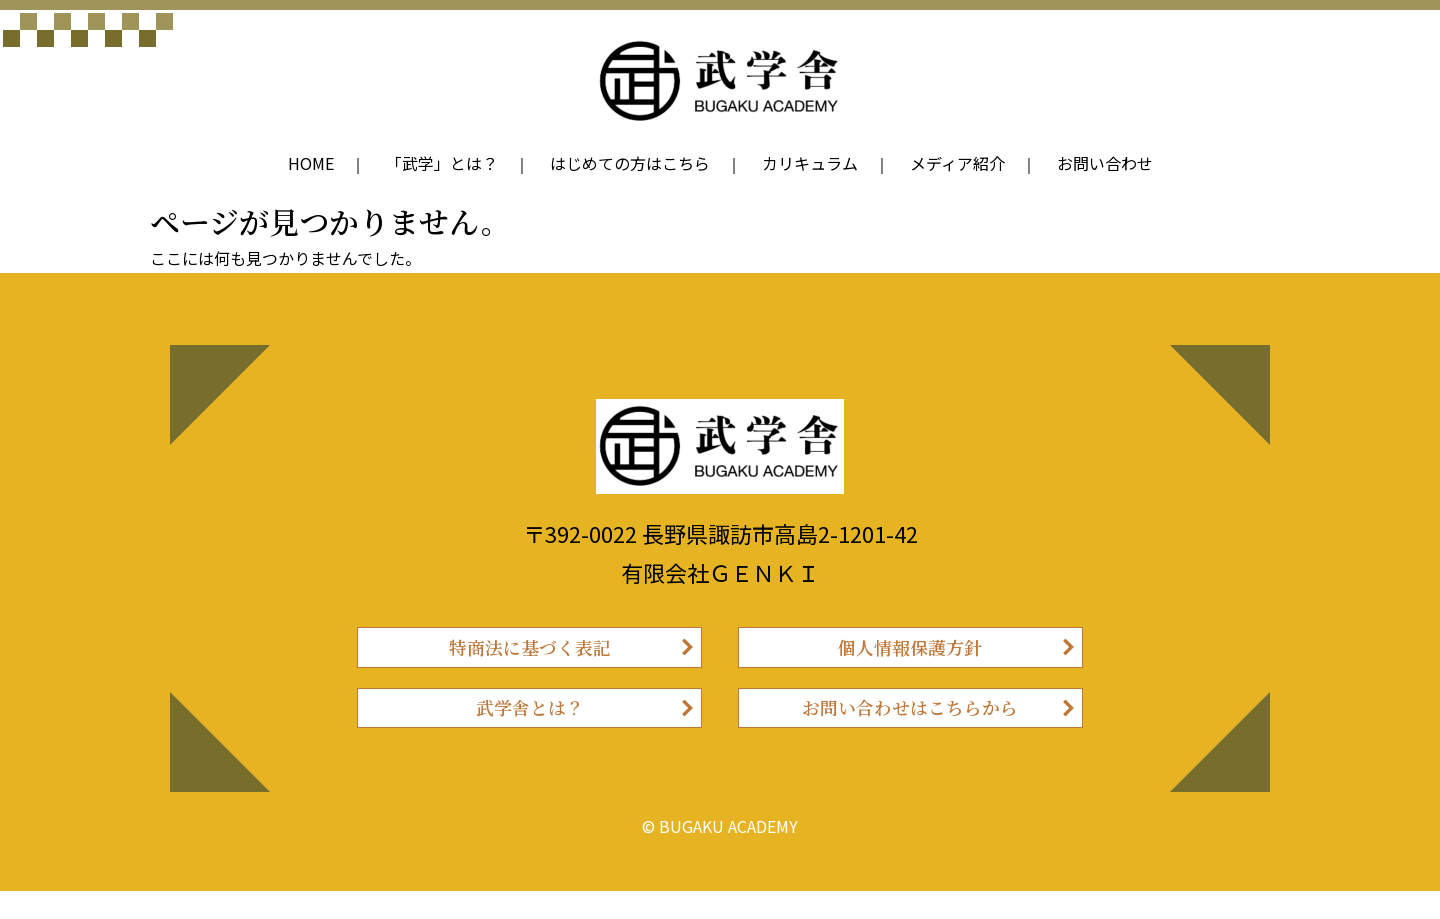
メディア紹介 (957, 163)
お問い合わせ (1105, 163)
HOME (311, 163)
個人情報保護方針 (910, 653)
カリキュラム (810, 163)
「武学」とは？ (442, 163)
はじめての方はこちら (630, 163)
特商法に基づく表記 (530, 653)
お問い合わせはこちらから (910, 728)
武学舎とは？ (530, 728)
